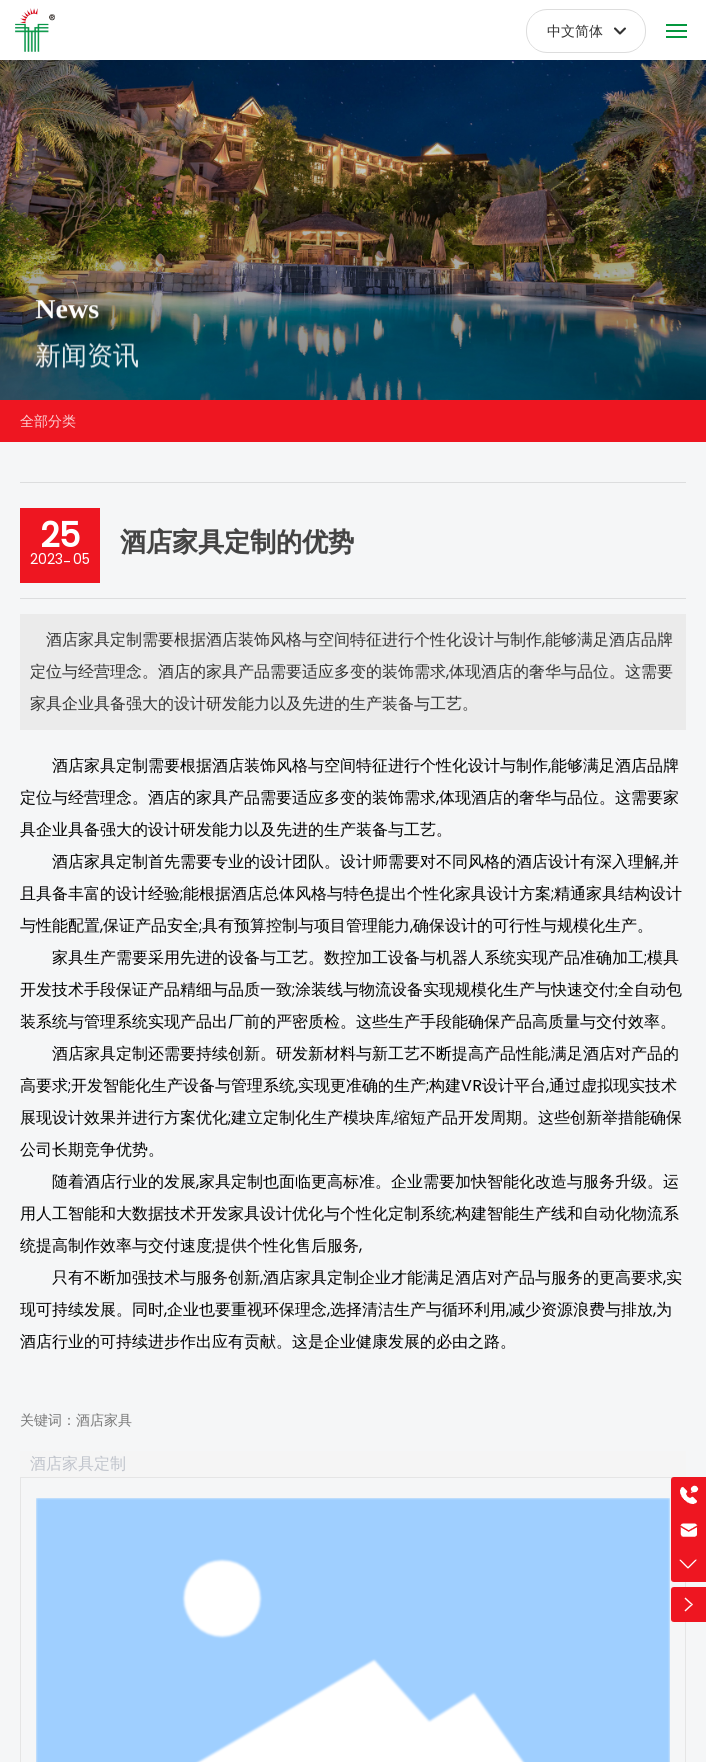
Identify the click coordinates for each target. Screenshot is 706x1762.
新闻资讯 (87, 371)
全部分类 (48, 421)
